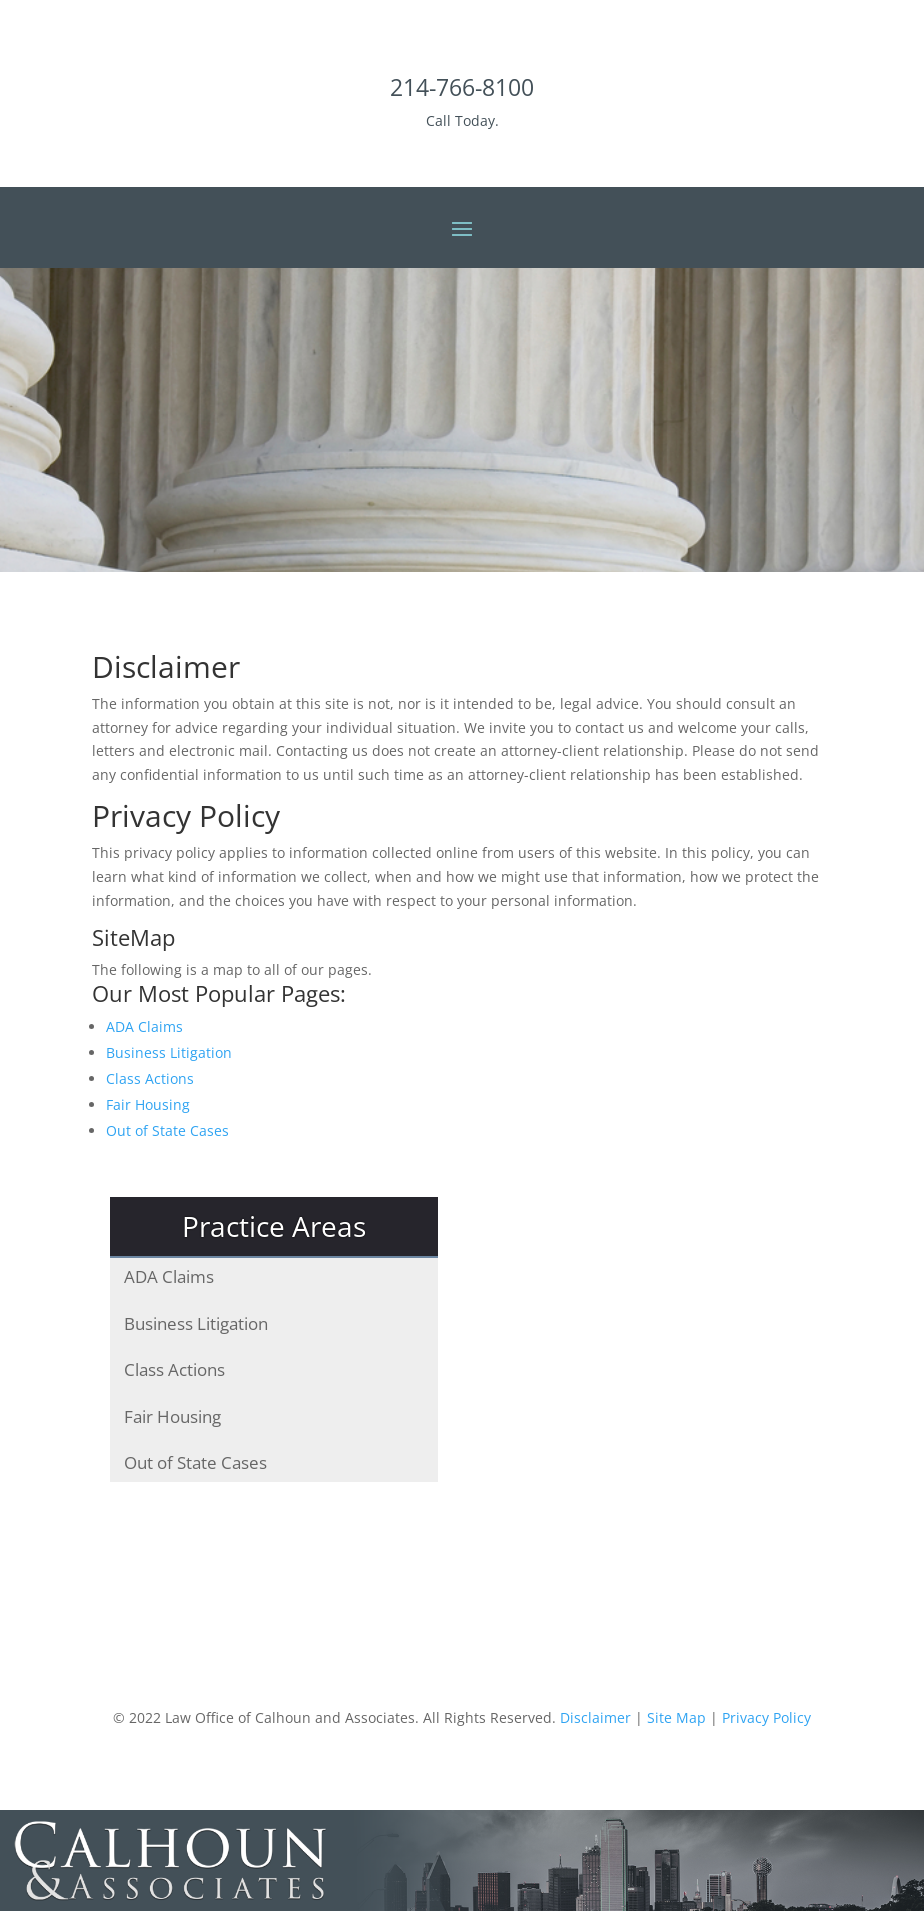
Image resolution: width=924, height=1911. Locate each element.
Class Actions (150, 1078)
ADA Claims (144, 1026)
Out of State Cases (167, 1130)
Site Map (676, 1717)
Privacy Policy (766, 1717)
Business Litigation (169, 1052)
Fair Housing (148, 1104)
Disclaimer (595, 1717)
